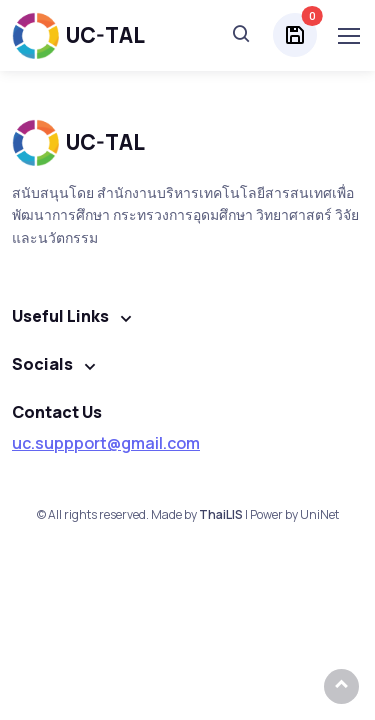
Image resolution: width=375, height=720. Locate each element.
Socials (42, 364)
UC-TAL (78, 35)
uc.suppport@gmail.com (106, 443)
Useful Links (60, 316)
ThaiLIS (221, 514)
